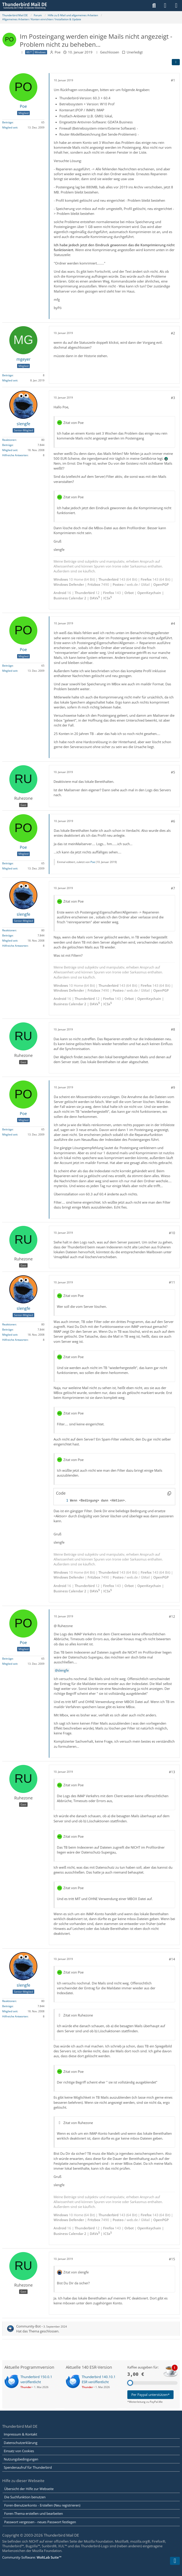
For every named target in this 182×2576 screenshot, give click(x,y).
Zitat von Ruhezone (78, 2015)
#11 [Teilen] (172, 1282)
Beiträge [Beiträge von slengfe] (7, 445)
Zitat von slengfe (76, 2272)
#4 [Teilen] (173, 623)
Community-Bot (28, 2326)
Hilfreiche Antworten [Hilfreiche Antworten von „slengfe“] (15, 455)
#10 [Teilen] (172, 1232)
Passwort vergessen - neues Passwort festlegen (40, 2522)
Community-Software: (32, 2557)
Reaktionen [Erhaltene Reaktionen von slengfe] (9, 440)
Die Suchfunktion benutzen (25, 2497)
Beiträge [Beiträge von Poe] (7, 122)
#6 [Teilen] (173, 821)
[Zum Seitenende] (175, 2561)
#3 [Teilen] (173, 397)
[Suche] (154, 5)
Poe (57, 52)
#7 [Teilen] (173, 888)
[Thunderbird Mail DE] (24, 5)
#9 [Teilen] (173, 1087)
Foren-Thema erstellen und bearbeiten (33, 2513)
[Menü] (176, 5)
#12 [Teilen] (172, 1616)
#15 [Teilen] (172, 2259)
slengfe (63, 1670)
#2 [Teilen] (173, 333)
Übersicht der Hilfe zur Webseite (29, 2488)
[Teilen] (176, 62)
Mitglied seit (9, 127)
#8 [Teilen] (173, 1029)
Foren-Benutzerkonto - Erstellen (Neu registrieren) (42, 2505)
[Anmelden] (165, 5)
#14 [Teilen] (172, 1959)
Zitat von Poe (73, 422)
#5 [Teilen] (173, 772)
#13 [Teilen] (172, 1771)
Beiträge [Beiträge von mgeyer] (7, 375)
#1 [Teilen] (173, 80)
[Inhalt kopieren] (169, 1493)
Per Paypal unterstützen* (150, 2394)
